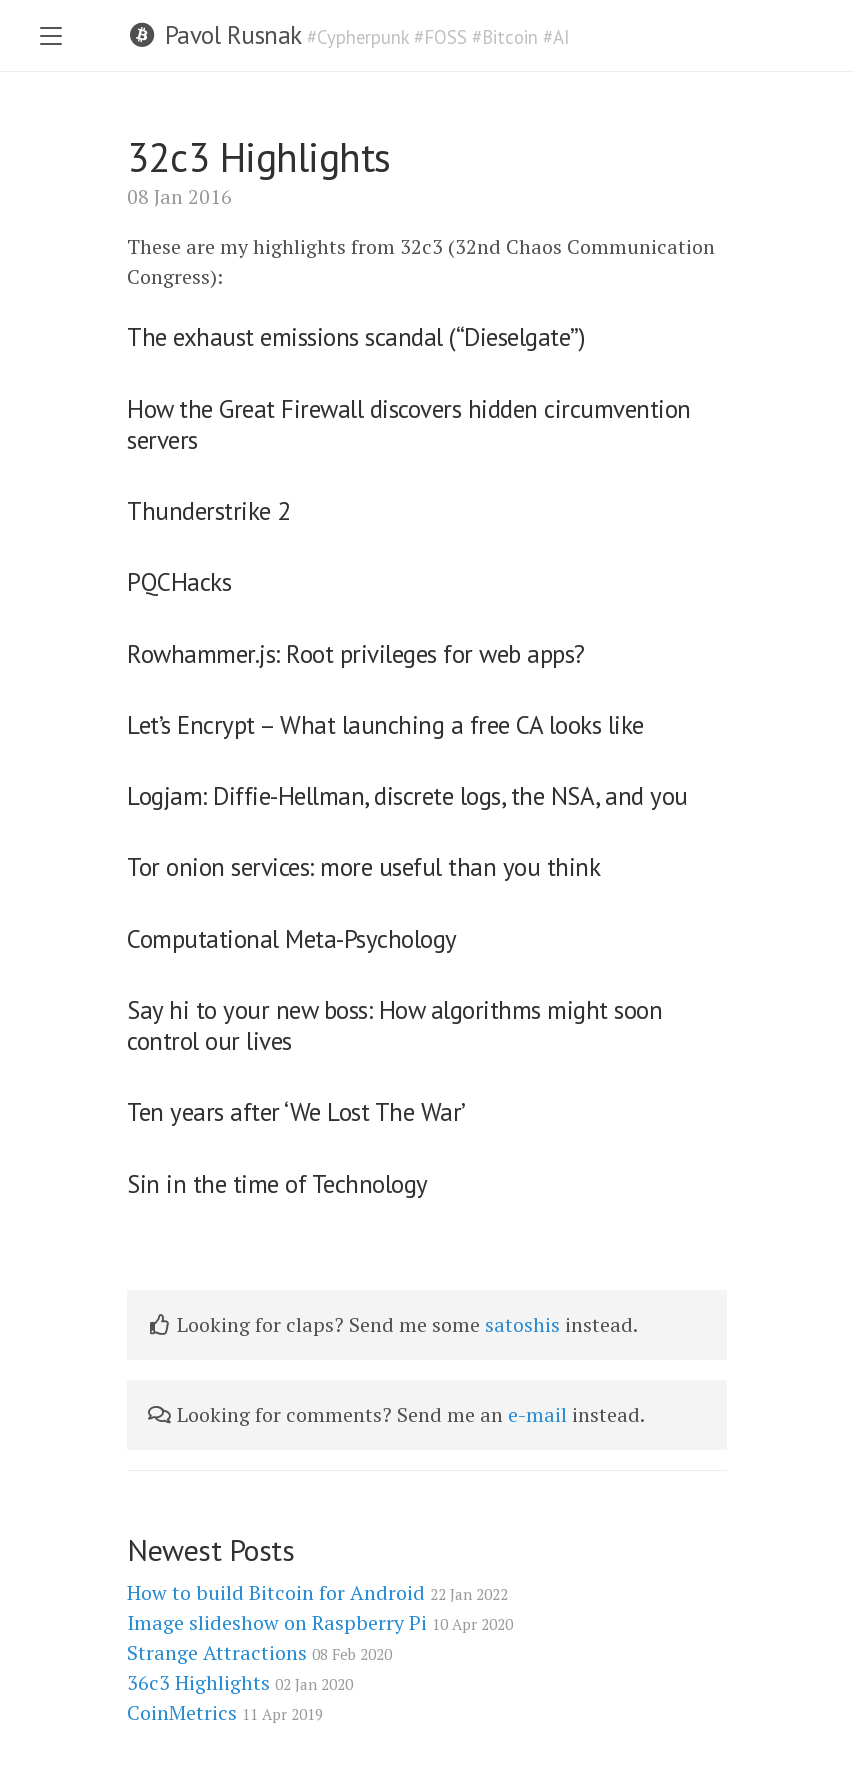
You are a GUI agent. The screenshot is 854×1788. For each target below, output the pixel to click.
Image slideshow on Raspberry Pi (320, 1622)
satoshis (522, 1324)
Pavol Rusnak (233, 35)
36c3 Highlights (240, 1682)
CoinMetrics (225, 1712)
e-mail (537, 1414)
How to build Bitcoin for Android (317, 1592)
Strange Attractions (259, 1652)
